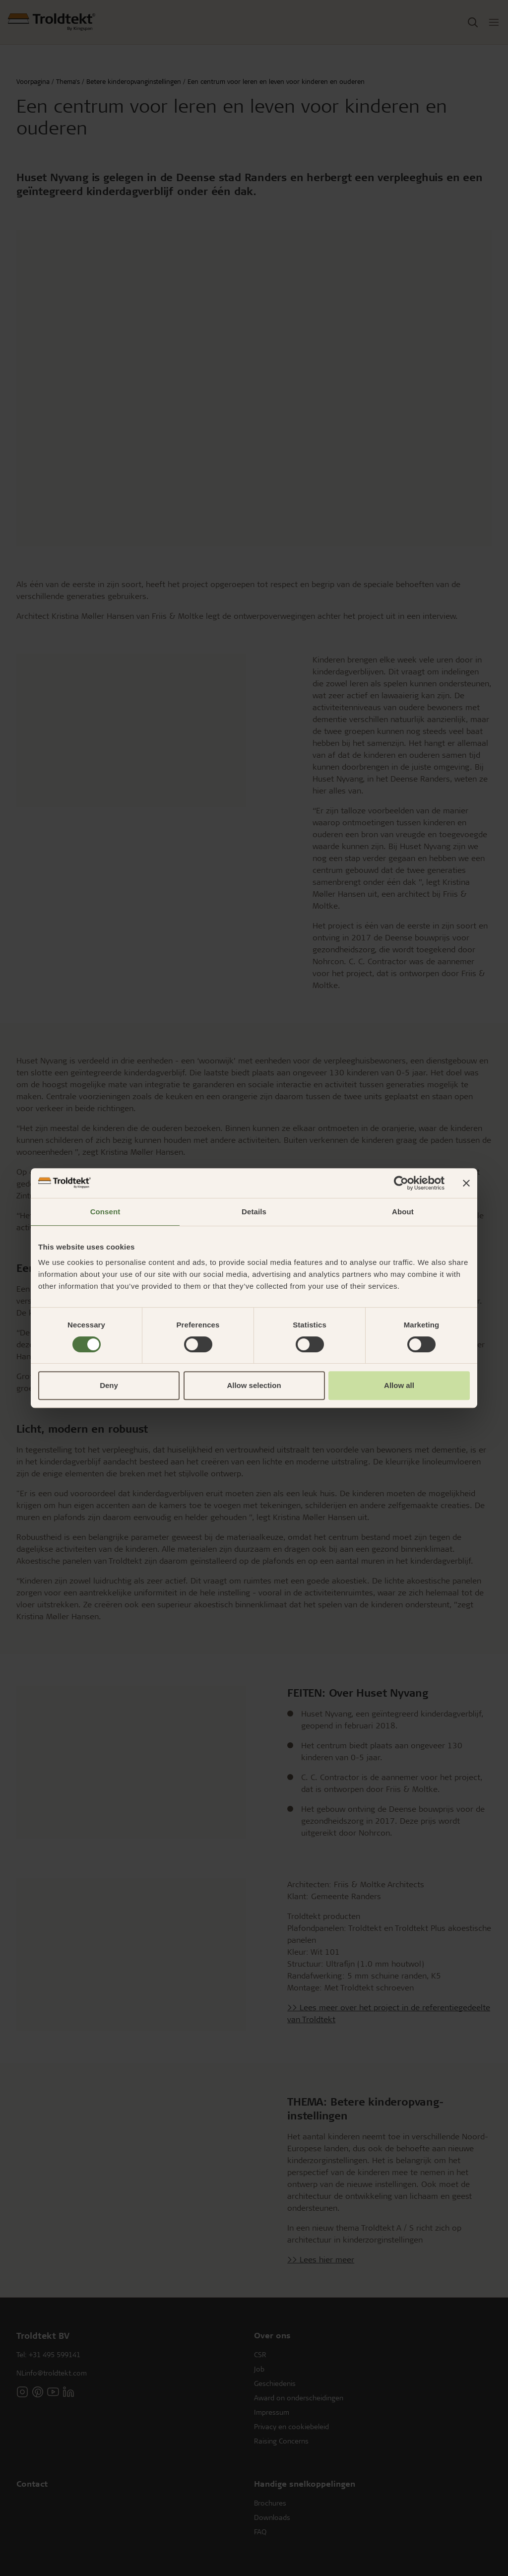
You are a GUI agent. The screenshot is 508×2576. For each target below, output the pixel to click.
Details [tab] (254, 1211)
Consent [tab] (105, 1211)
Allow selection (254, 1385)
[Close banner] (466, 1183)
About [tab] (403, 1211)
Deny (109, 1385)
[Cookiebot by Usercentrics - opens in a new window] (401, 1183)
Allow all (399, 1385)
